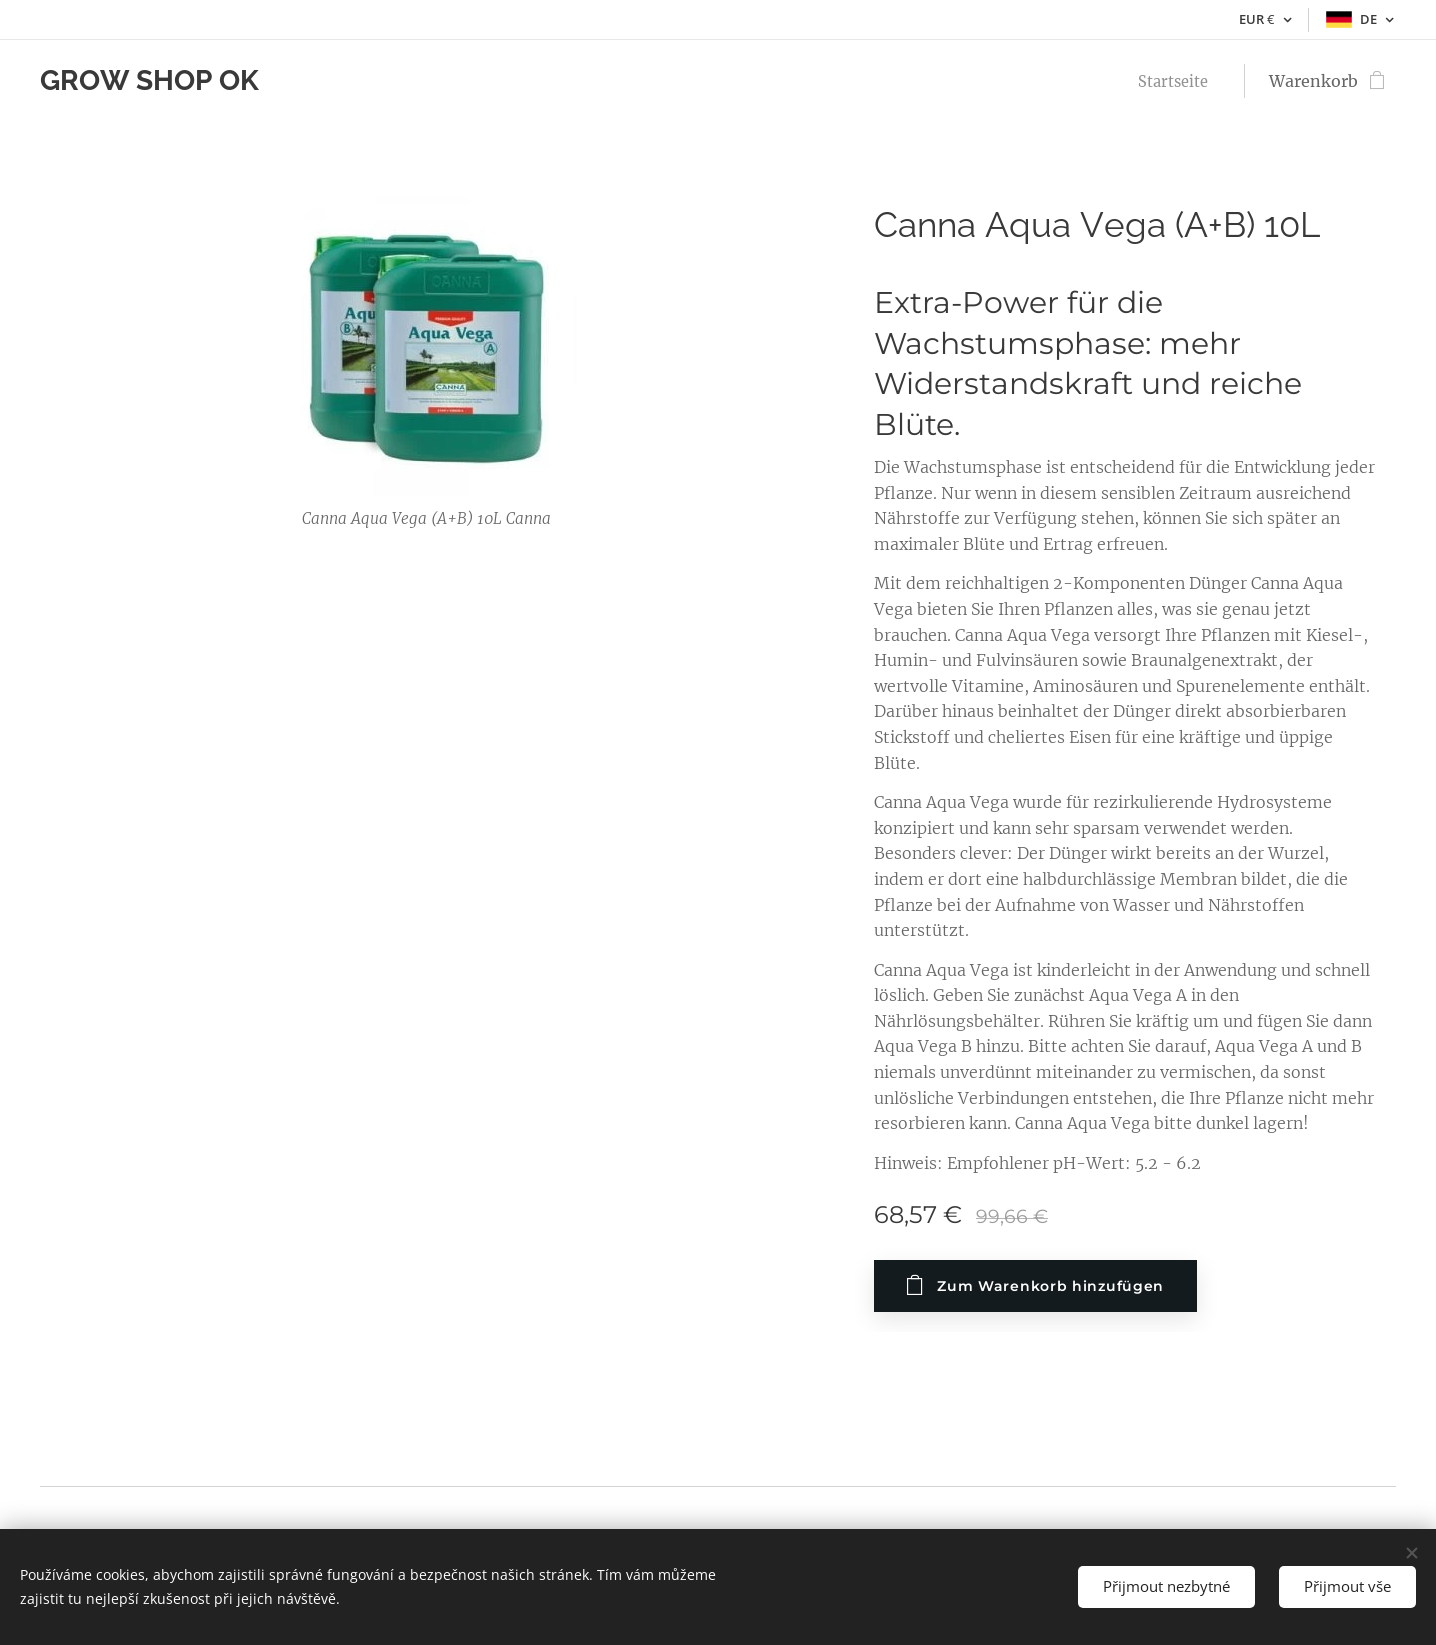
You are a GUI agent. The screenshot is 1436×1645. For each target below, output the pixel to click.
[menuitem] (1174, 81)
